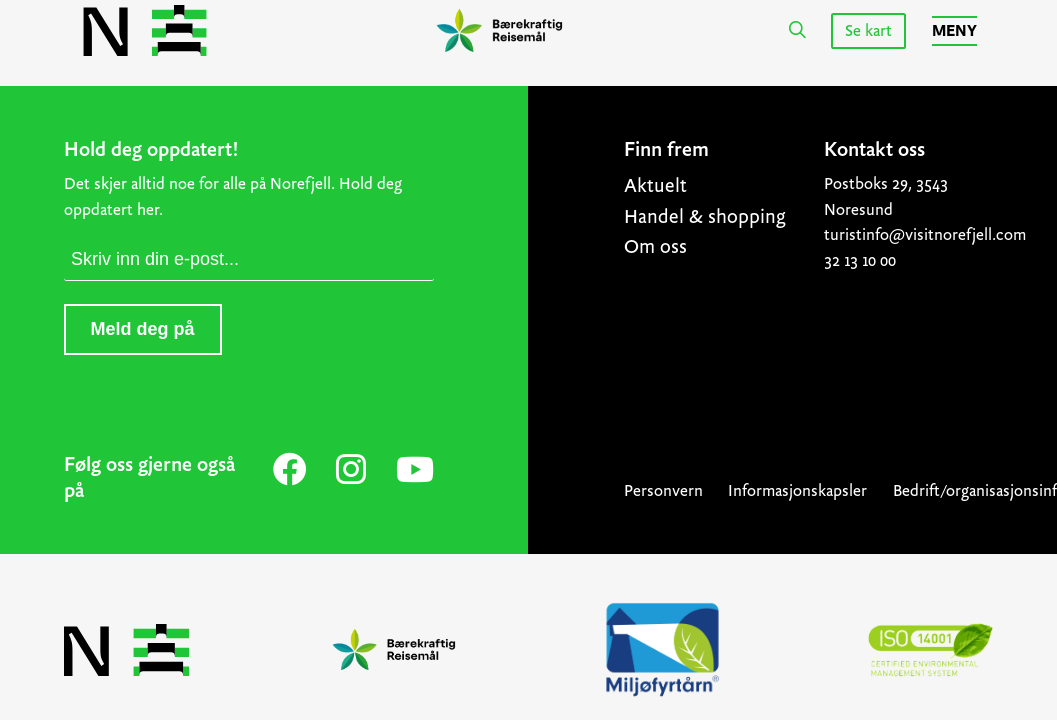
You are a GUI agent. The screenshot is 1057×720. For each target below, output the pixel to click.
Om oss (655, 246)
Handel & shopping (705, 216)
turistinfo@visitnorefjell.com (909, 234)
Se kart (868, 30)
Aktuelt (655, 185)
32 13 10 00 (860, 260)
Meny (954, 30)
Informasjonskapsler (797, 490)
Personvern (663, 490)
